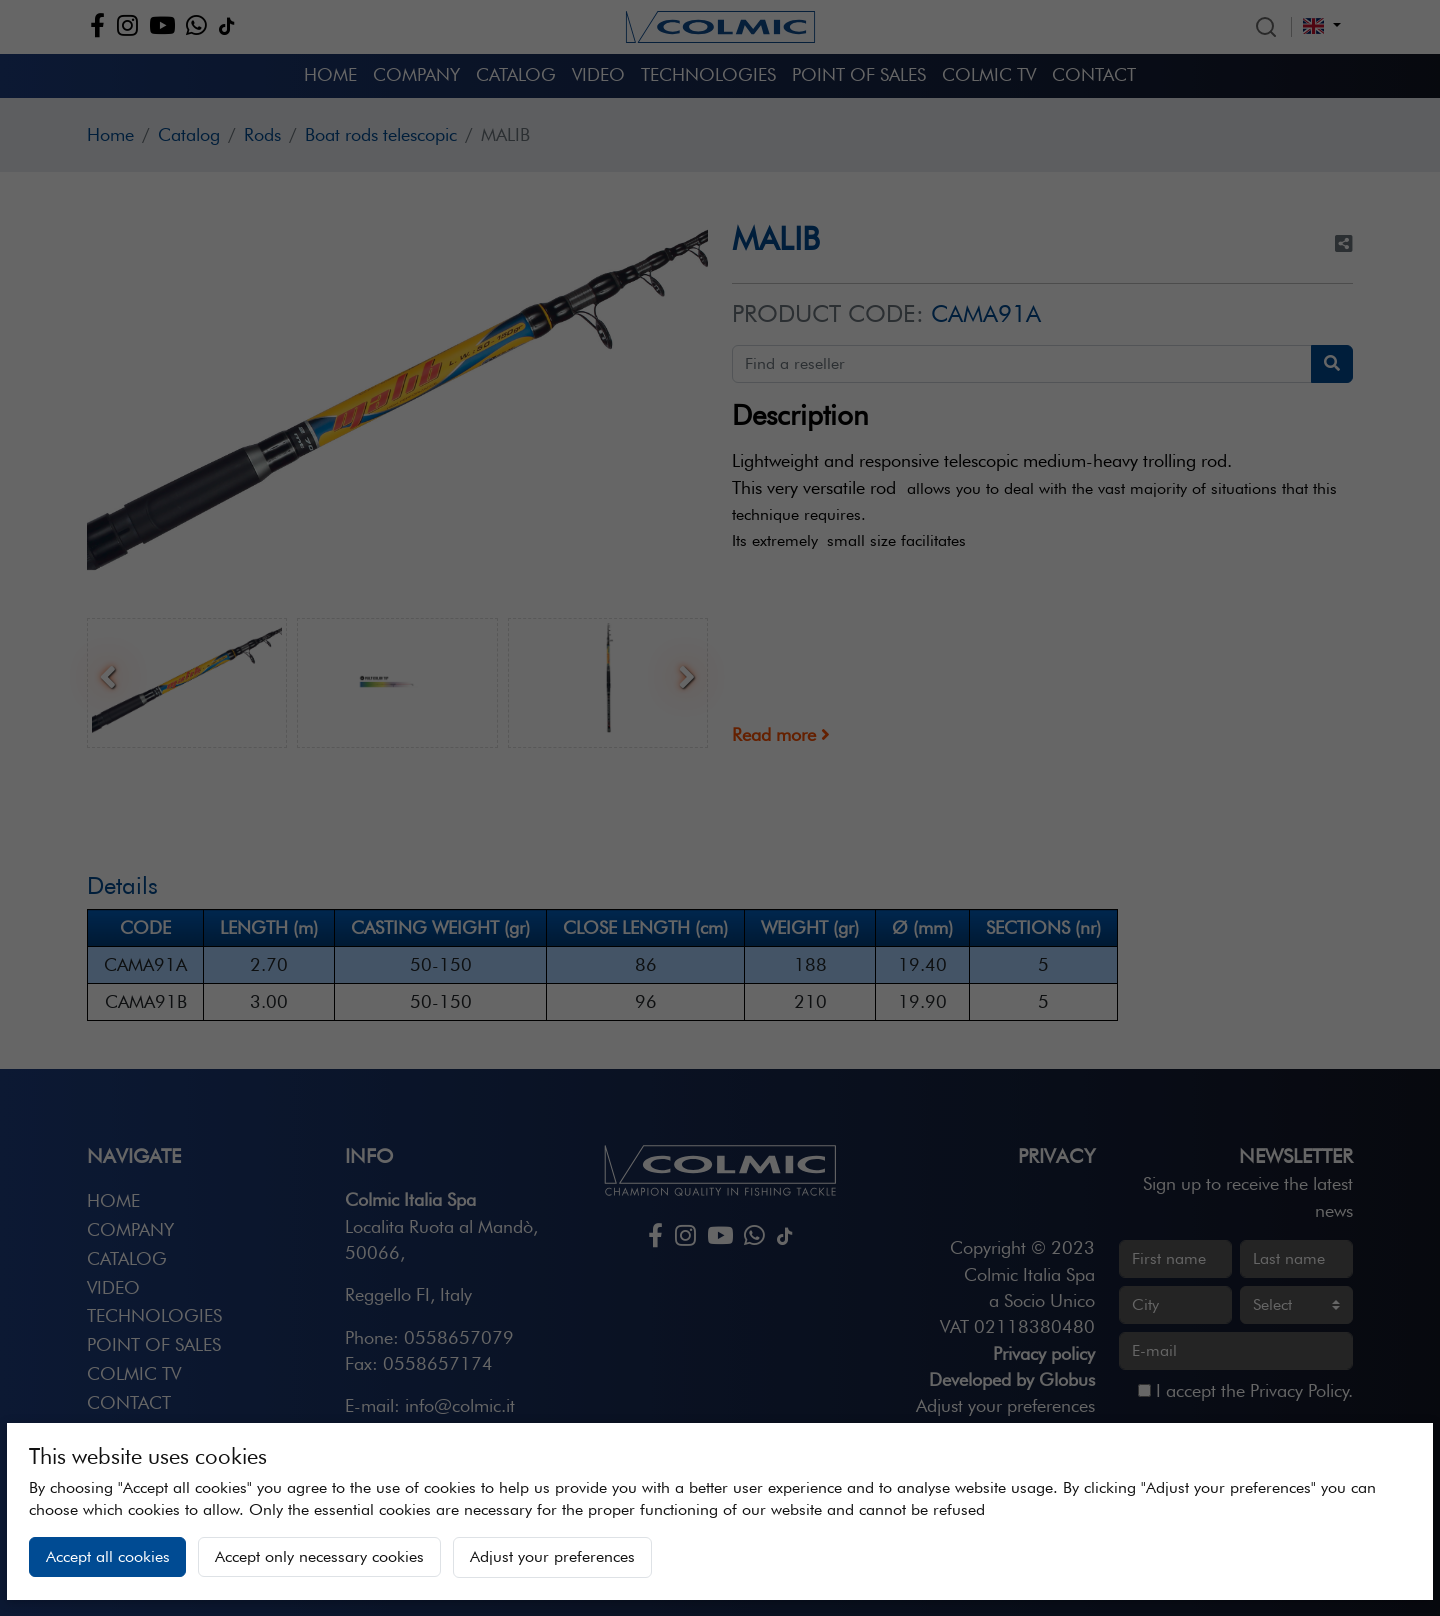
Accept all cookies (108, 1556)
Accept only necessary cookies (319, 1556)
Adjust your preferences (552, 1556)
